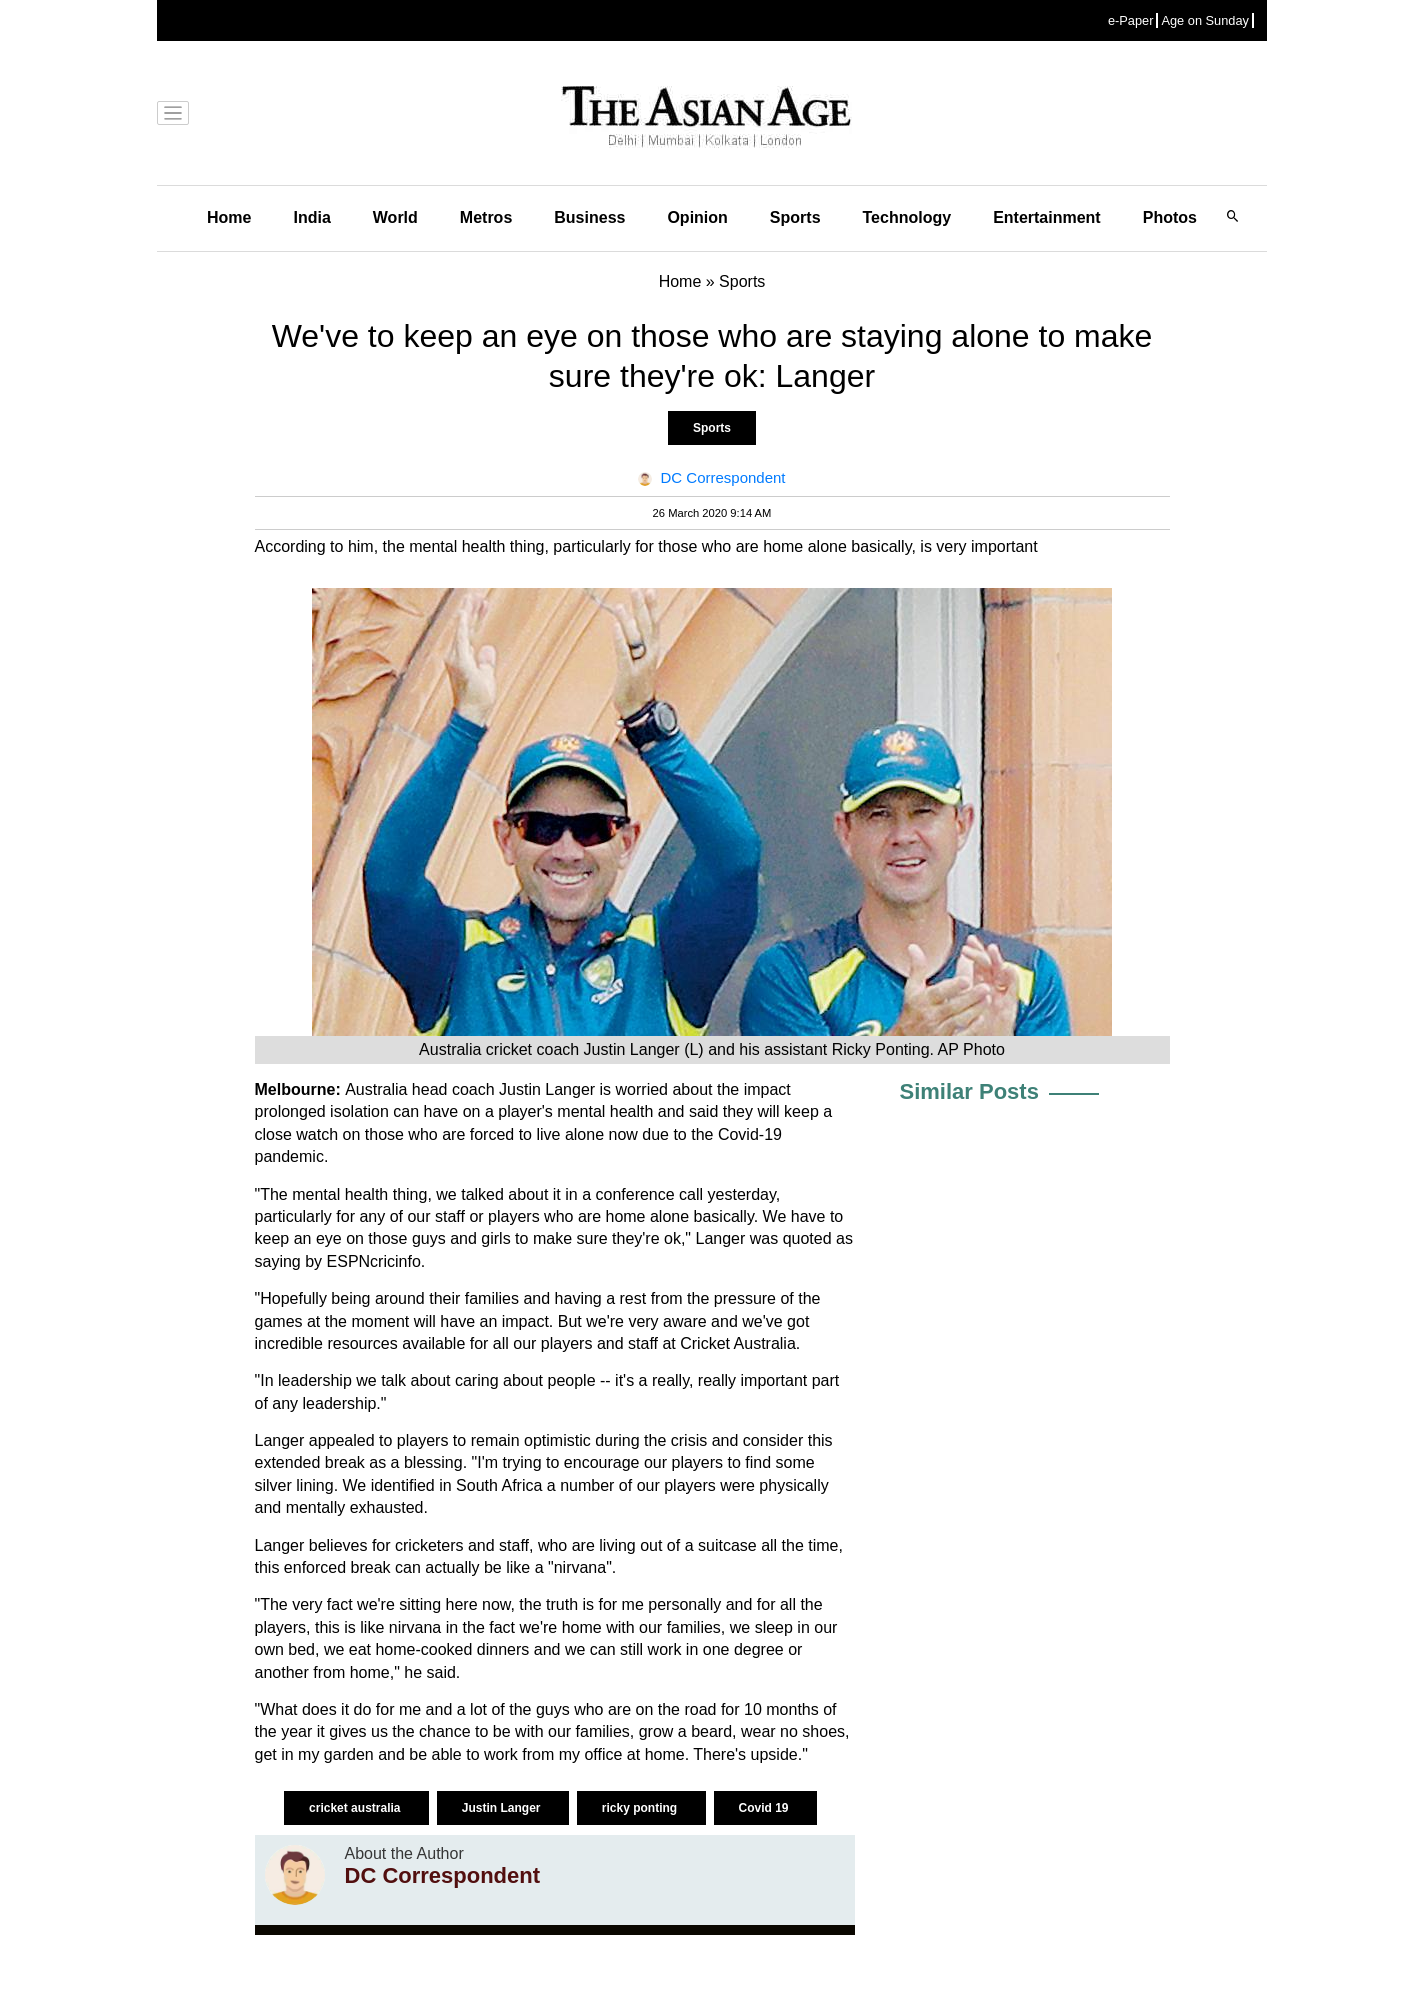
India (311, 217)
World (395, 217)
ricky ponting (641, 1808)
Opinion (697, 217)
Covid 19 (765, 1808)
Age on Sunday (1205, 20)
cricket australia (356, 1808)
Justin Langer (503, 1808)
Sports (795, 217)
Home (229, 217)
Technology (907, 217)
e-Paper (1131, 20)
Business (589, 217)
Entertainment (1047, 217)
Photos (1170, 217)
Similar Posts (969, 1091)
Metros (486, 217)
